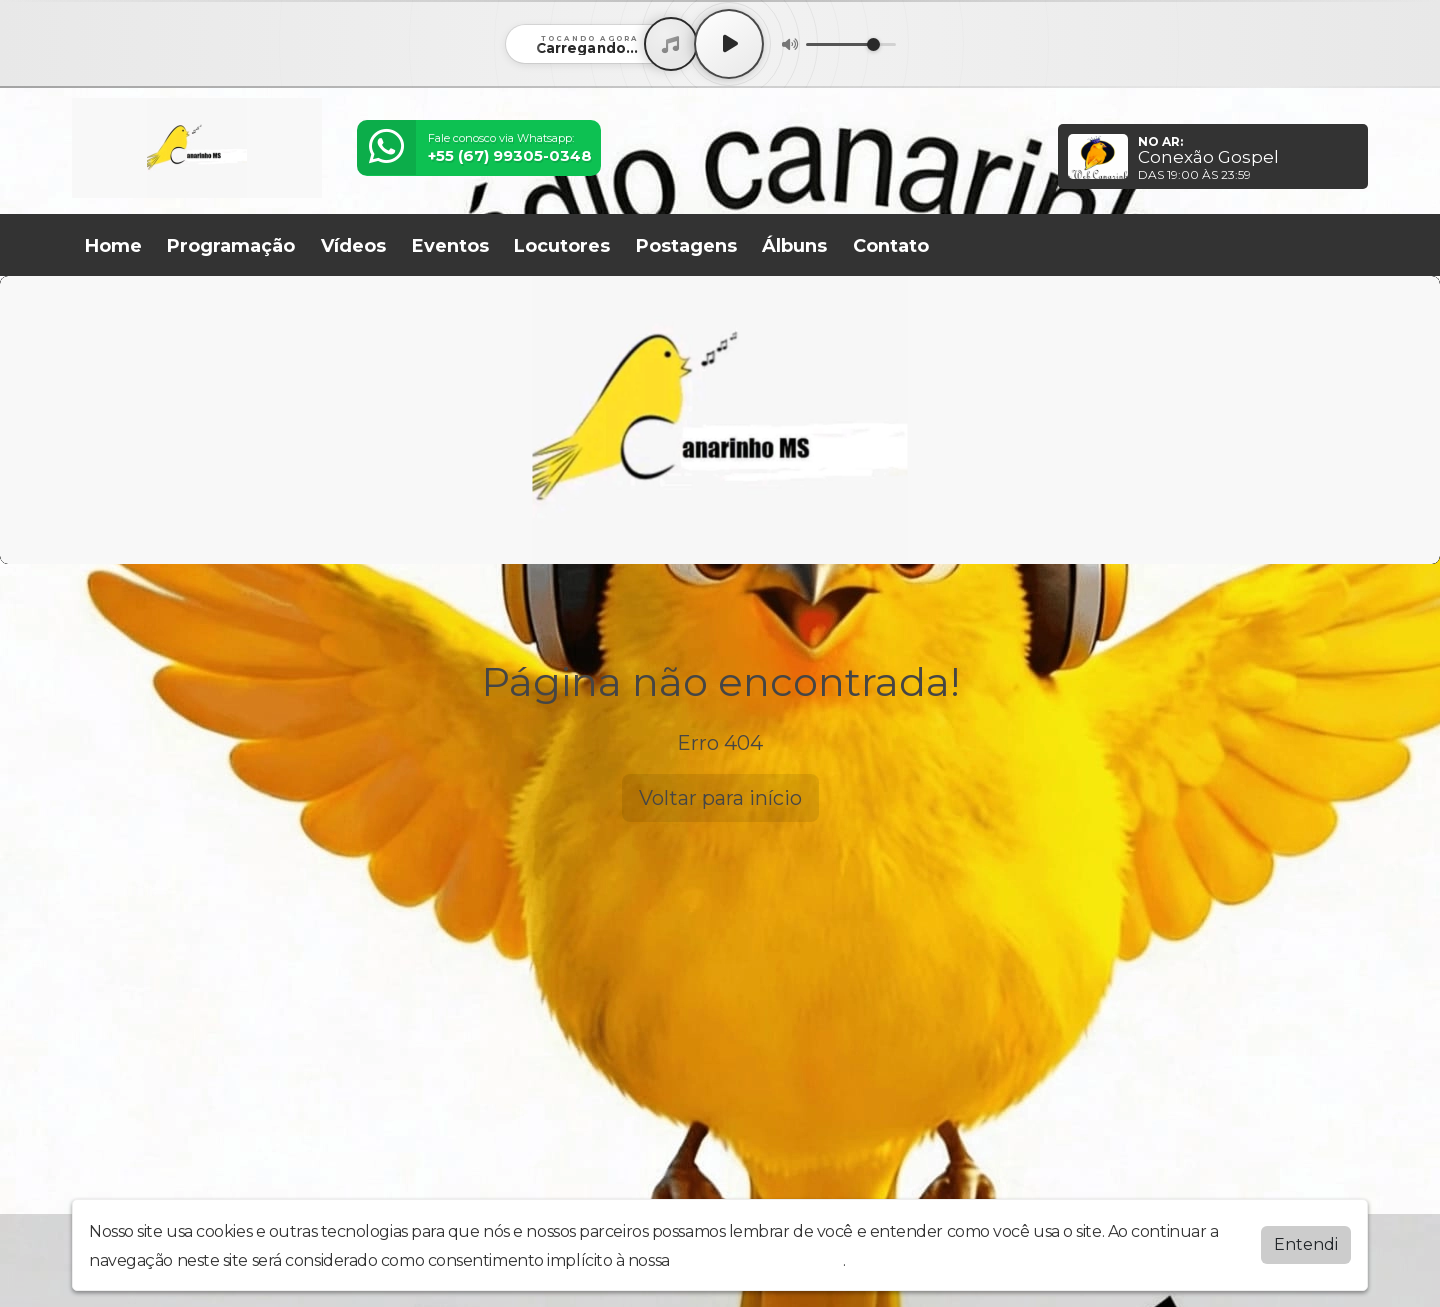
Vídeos (353, 246)
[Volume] (851, 44)
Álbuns (794, 246)
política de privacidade (758, 1260)
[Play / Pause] (729, 44)
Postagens (686, 246)
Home (113, 246)
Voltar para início (720, 798)
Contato (891, 246)
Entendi (1306, 1244)
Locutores (562, 246)
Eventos (450, 246)
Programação (231, 246)
